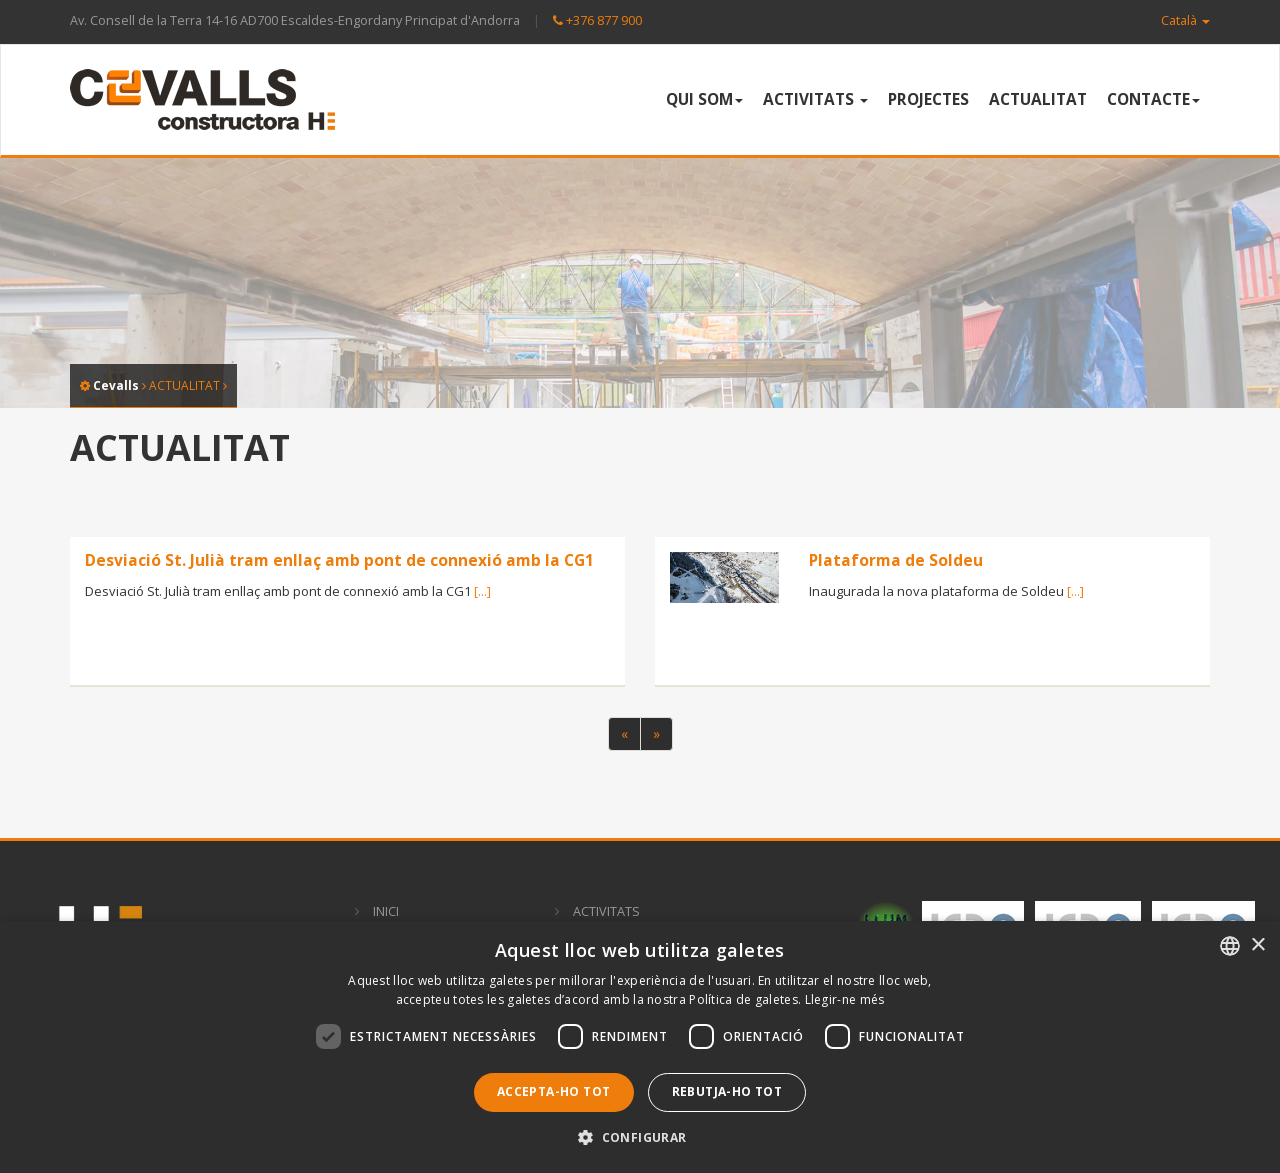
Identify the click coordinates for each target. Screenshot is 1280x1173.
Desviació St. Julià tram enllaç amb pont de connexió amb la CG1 (339, 560)
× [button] (1257, 945)
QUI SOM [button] (704, 99)
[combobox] (1230, 946)
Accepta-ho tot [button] (554, 1091)
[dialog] (640, 1047)
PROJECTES (928, 99)
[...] (482, 591)
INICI (386, 911)
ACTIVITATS (606, 911)
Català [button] (1185, 20)
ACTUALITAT (1038, 99)
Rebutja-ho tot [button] (727, 1091)
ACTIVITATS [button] (815, 99)
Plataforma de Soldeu (896, 560)
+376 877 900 (597, 20)
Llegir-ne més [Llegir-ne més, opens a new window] (845, 999)
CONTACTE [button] (1153, 99)
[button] (639, 1138)
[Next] (656, 734)
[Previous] (624, 734)
